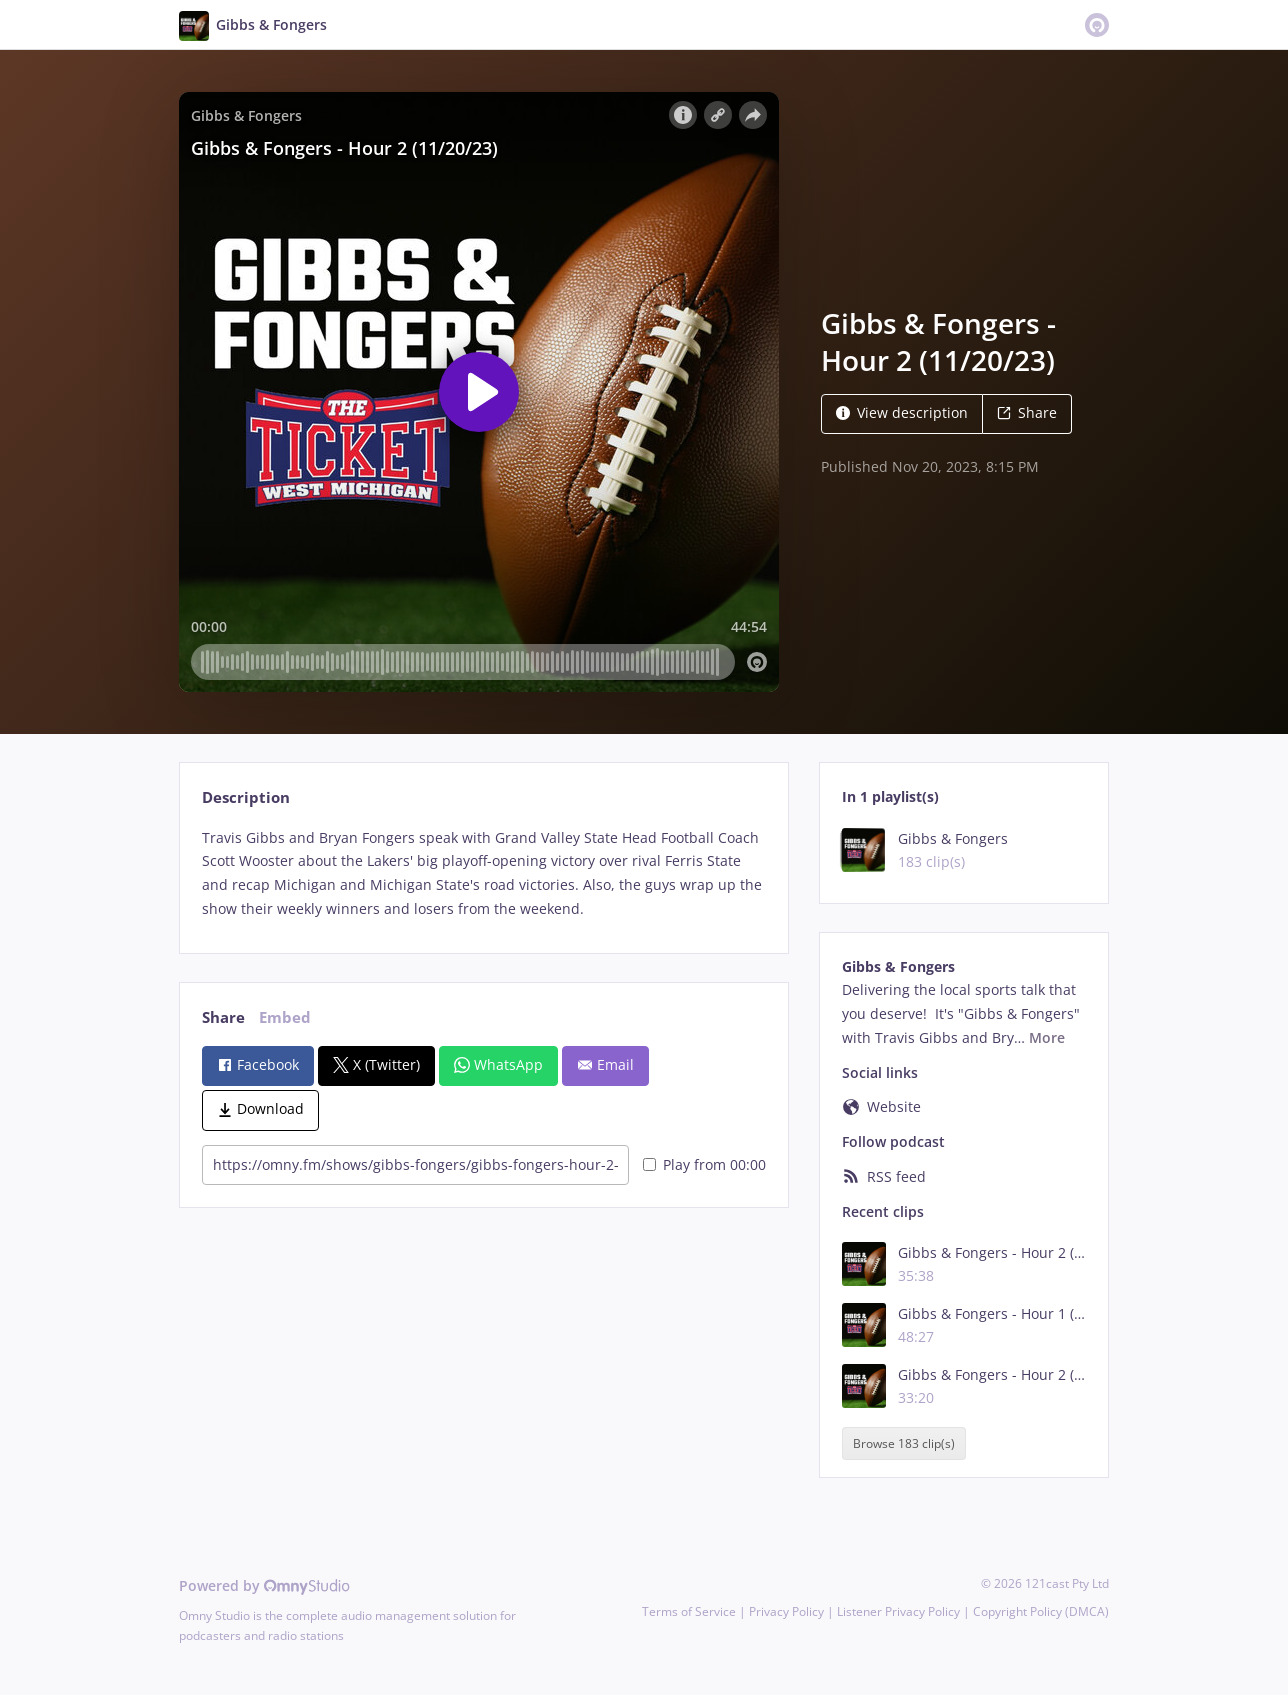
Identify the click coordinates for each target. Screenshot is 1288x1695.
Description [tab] (246, 797)
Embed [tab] (285, 1017)
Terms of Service (689, 1611)
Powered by (264, 1585)
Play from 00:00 (704, 1164)
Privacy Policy (786, 1611)
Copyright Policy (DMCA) (1041, 1611)
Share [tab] (223, 1017)
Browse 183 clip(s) (904, 1443)
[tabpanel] (483, 873)
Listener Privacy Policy (898, 1611)
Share (1027, 412)
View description (902, 412)
